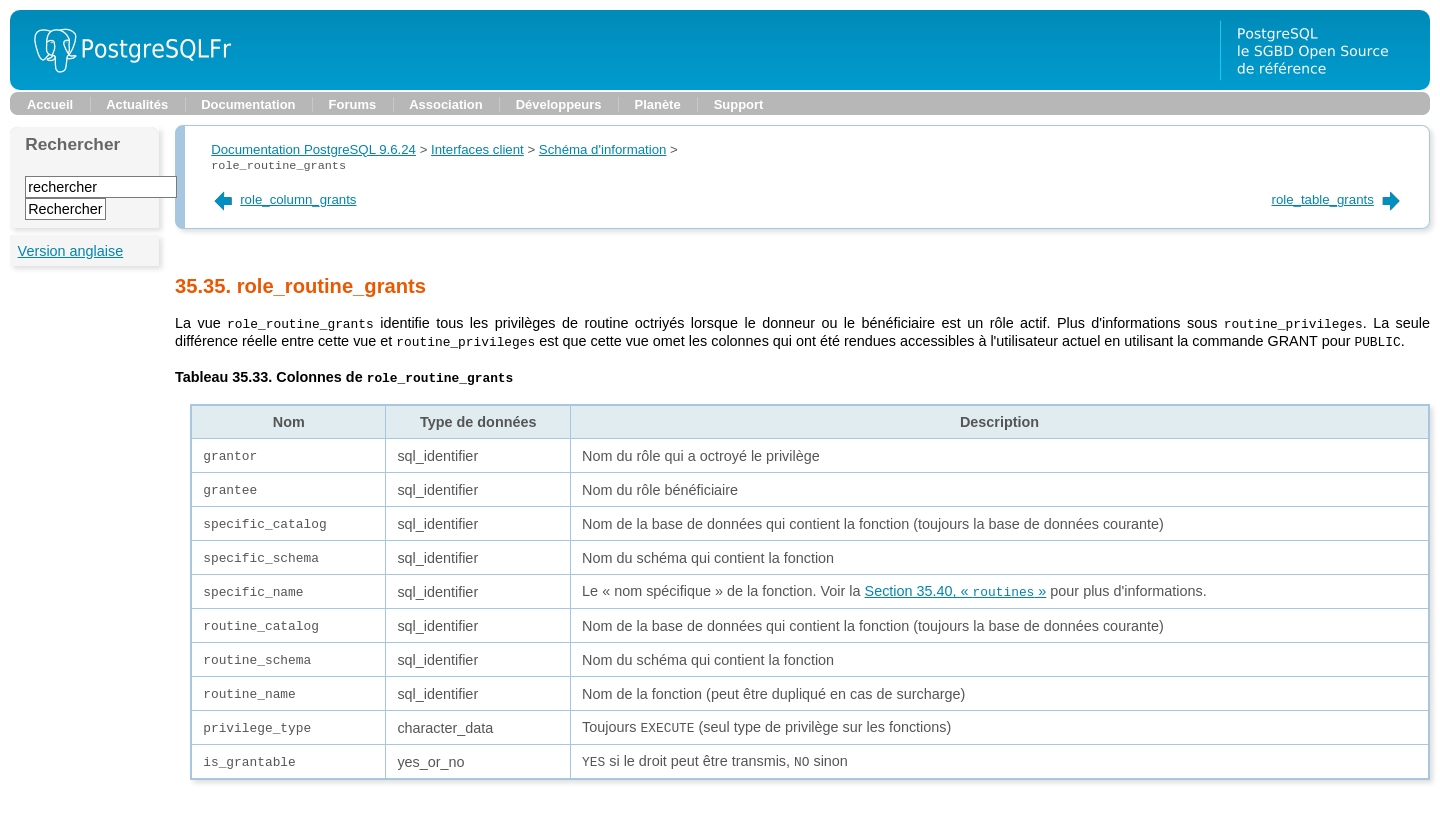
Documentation (248, 104)
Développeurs (559, 104)
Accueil (50, 104)
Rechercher (72, 144)
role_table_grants (1337, 199)
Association (445, 104)
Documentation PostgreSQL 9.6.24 (313, 149)
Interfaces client (477, 149)
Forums (353, 104)
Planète (658, 104)
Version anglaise (71, 251)
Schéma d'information (603, 149)
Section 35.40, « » (956, 593)
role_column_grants (283, 199)
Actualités (137, 104)
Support (739, 104)
